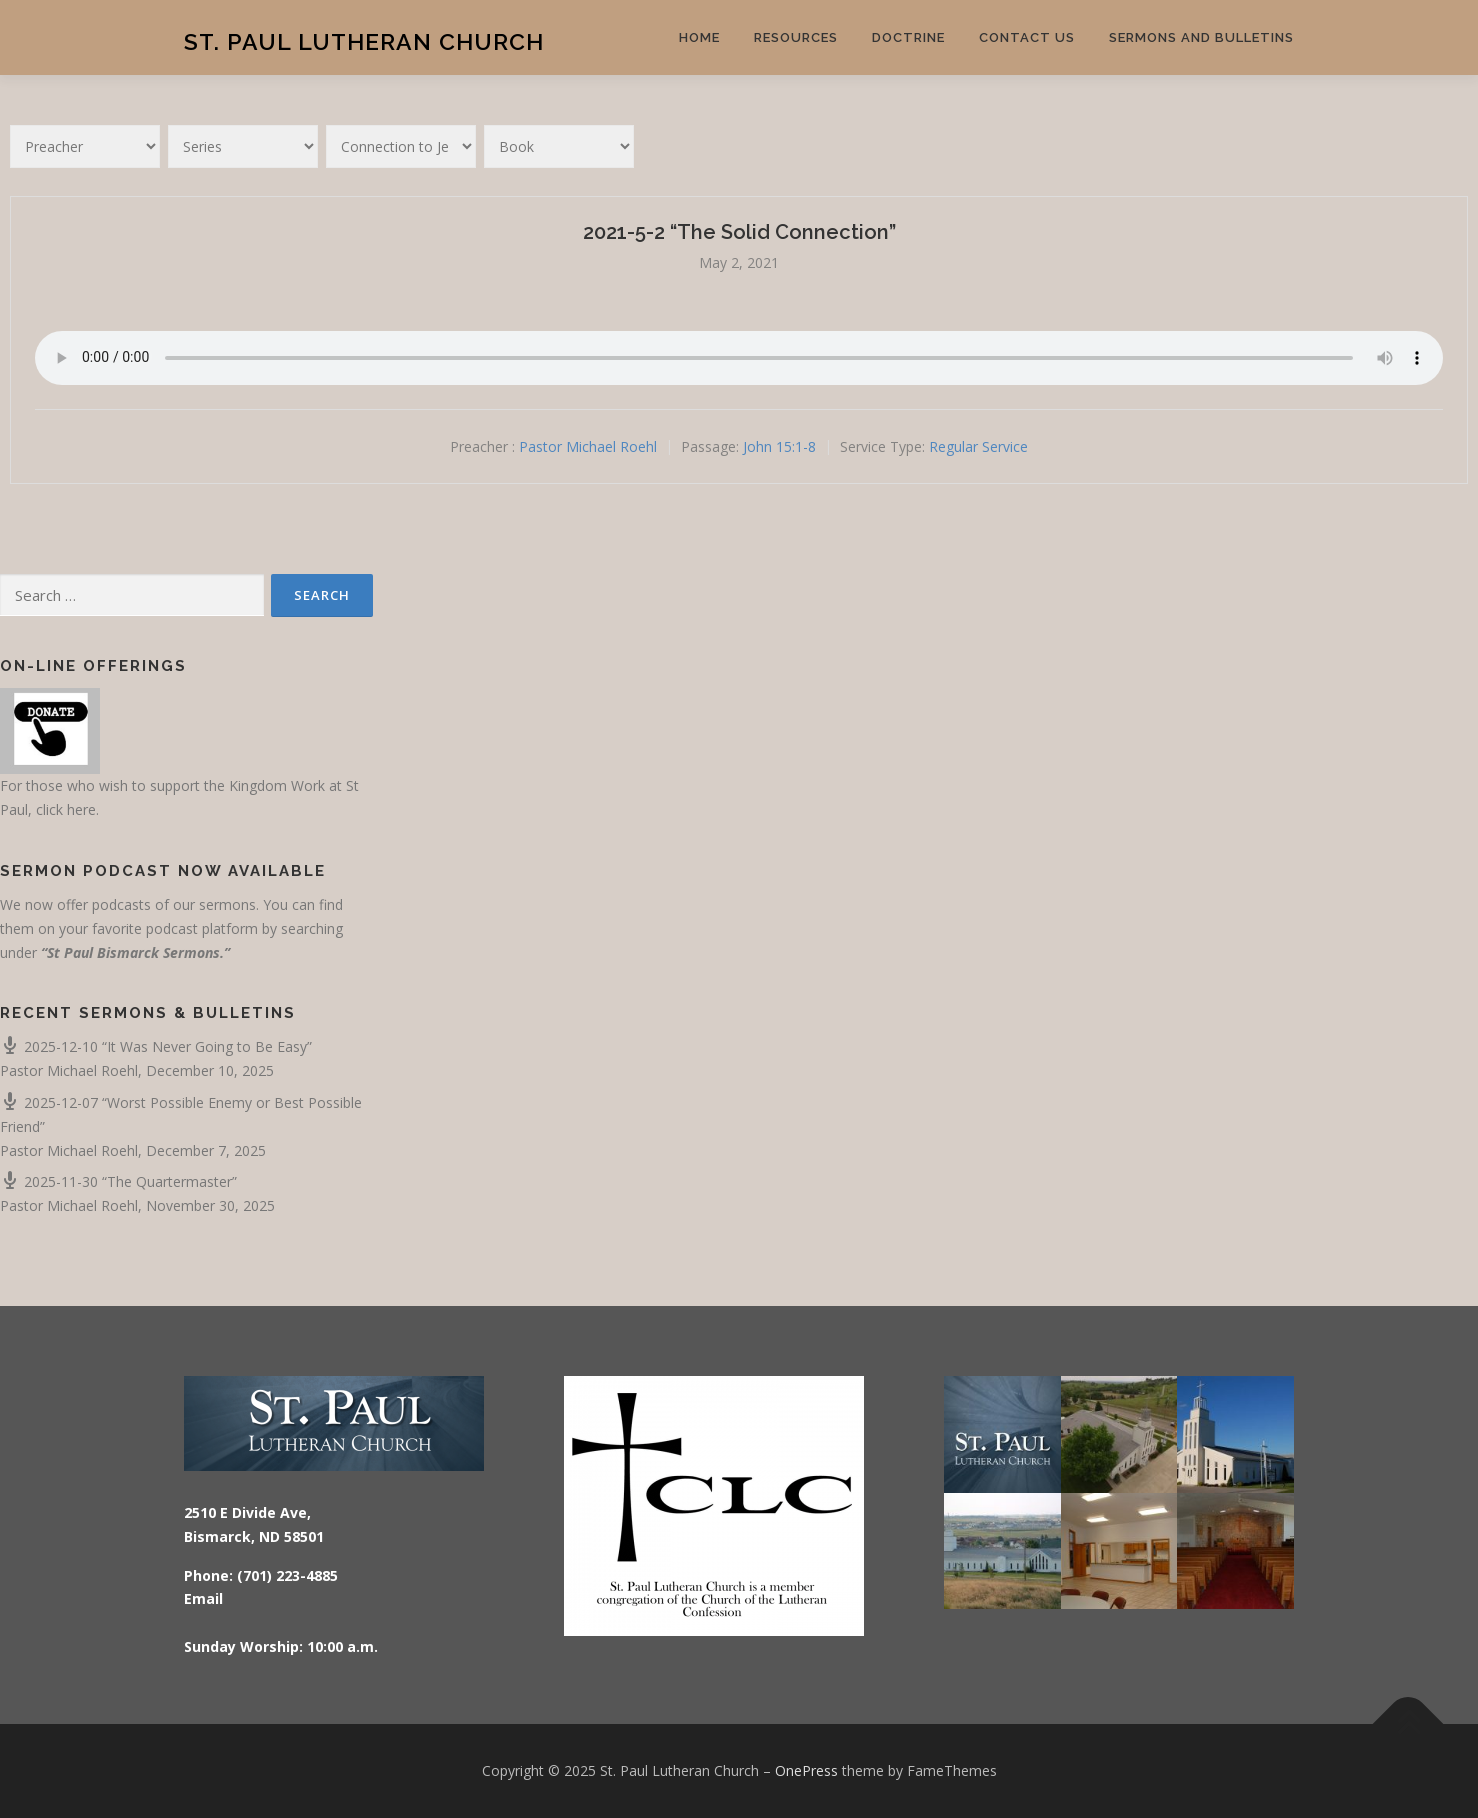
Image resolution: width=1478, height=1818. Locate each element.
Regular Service (978, 446)
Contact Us (1027, 37)
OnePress (806, 1770)
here (81, 809)
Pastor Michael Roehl (588, 446)
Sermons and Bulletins (1201, 37)
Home (699, 37)
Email (203, 1598)
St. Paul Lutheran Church (364, 40)
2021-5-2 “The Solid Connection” (739, 232)
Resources (796, 37)
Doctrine (908, 37)
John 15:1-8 (779, 446)
